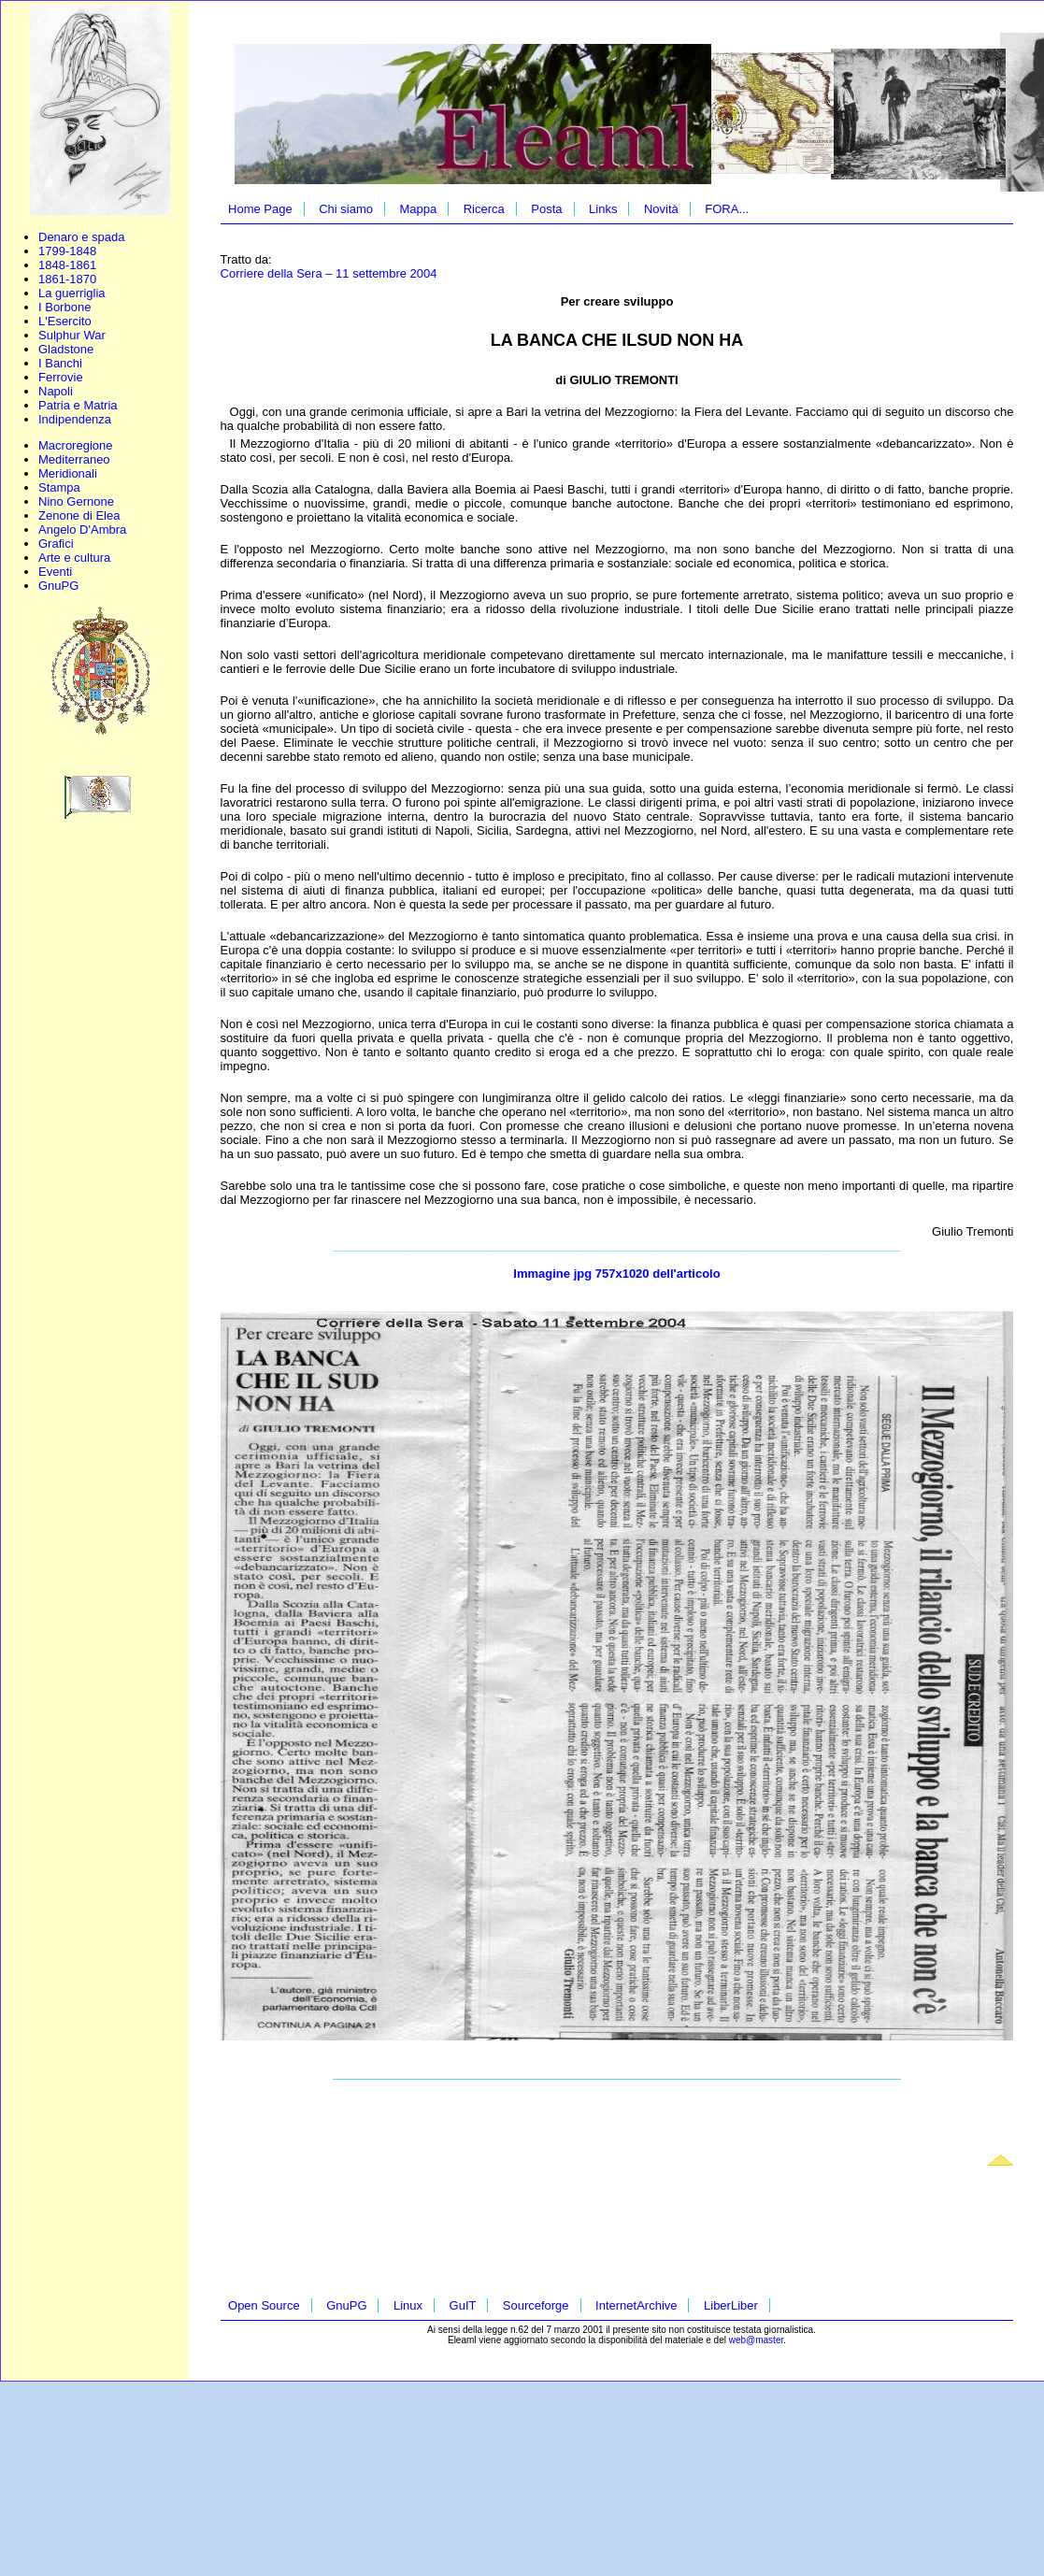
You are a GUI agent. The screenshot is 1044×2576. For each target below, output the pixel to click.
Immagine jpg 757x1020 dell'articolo (616, 1274)
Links (603, 209)
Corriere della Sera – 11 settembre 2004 (329, 273)
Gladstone (65, 349)
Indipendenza (74, 419)
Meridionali (67, 473)
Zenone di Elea (79, 515)
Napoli (55, 391)
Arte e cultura (74, 558)
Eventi (55, 572)
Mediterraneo (74, 459)
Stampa (59, 487)
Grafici (56, 544)
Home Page (260, 209)
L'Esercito (65, 321)
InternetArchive (636, 2305)
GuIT (463, 2305)
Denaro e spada (81, 237)
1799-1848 (67, 251)
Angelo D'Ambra (82, 529)
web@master (756, 2340)
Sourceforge (536, 2305)
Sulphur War (72, 335)
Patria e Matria (78, 405)
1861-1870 (67, 279)
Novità (661, 209)
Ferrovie (60, 377)
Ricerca (484, 209)
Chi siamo (346, 209)
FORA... (727, 209)
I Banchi (60, 363)
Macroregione (75, 445)
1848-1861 (67, 265)
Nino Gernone (76, 501)
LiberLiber (731, 2305)
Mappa (417, 209)
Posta (546, 209)
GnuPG (58, 586)
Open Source (264, 2305)
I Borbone (64, 307)
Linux (407, 2305)
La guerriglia (72, 293)
